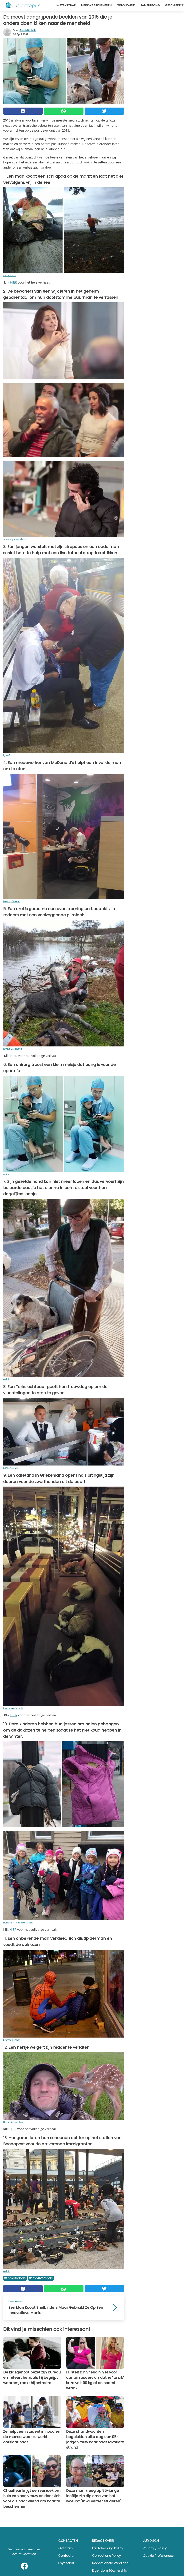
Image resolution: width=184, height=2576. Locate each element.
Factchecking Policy (107, 2548)
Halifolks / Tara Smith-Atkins (18, 1922)
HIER (13, 282)
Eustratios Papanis (13, 1708)
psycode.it (66, 2563)
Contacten (66, 2555)
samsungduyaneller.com (16, 539)
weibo (6, 1174)
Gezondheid (126, 5)
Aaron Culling (10, 275)
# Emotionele (15, 2278)
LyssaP (6, 755)
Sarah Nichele (27, 30)
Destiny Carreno (11, 901)
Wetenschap (66, 5)
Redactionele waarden (110, 2563)
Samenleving (150, 5)
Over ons (65, 2548)
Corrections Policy (106, 2555)
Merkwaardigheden (96, 5)
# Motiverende (41, 2278)
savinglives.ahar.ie (12, 1048)
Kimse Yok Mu (10, 1467)
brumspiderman (11, 2039)
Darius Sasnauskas (13, 2122)
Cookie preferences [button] (158, 2555)
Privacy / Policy (155, 2548)
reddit (6, 1379)
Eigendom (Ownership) (110, 2570)
